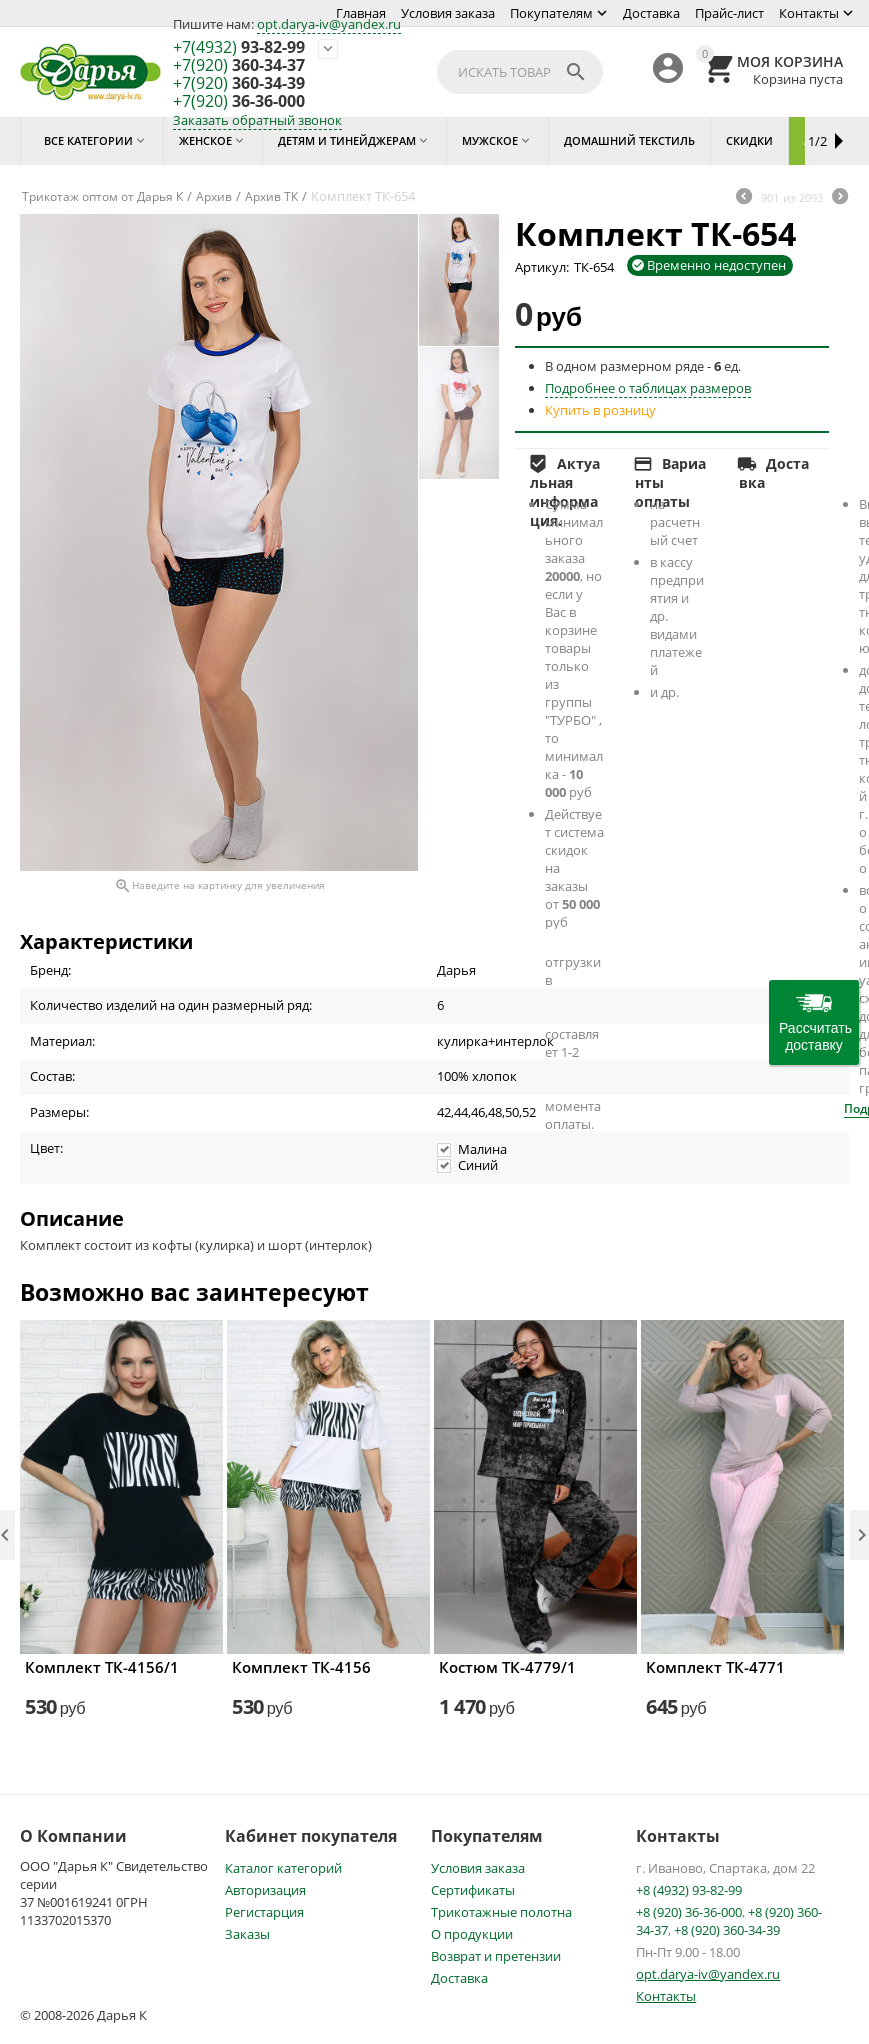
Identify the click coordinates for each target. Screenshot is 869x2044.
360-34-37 (239, 66)
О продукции (472, 1934)
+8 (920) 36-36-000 (689, 1912)
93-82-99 (239, 48)
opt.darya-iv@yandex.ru (329, 24)
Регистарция (264, 1912)
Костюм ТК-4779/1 (507, 1667)
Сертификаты (473, 1890)
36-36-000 (239, 102)
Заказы (247, 1934)
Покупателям (551, 13)
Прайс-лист (729, 13)
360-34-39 (239, 84)
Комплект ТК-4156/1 (102, 1667)
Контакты (809, 13)
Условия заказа (448, 13)
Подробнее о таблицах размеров (648, 388)
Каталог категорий (283, 1868)
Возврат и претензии (496, 1956)
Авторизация (265, 1890)
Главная (361, 13)
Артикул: (542, 267)
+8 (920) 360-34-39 (727, 1930)
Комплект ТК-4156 (301, 1667)
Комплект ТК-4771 (715, 1667)
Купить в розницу (600, 410)
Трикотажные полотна (501, 1912)
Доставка (651, 13)
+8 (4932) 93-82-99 (689, 1890)
